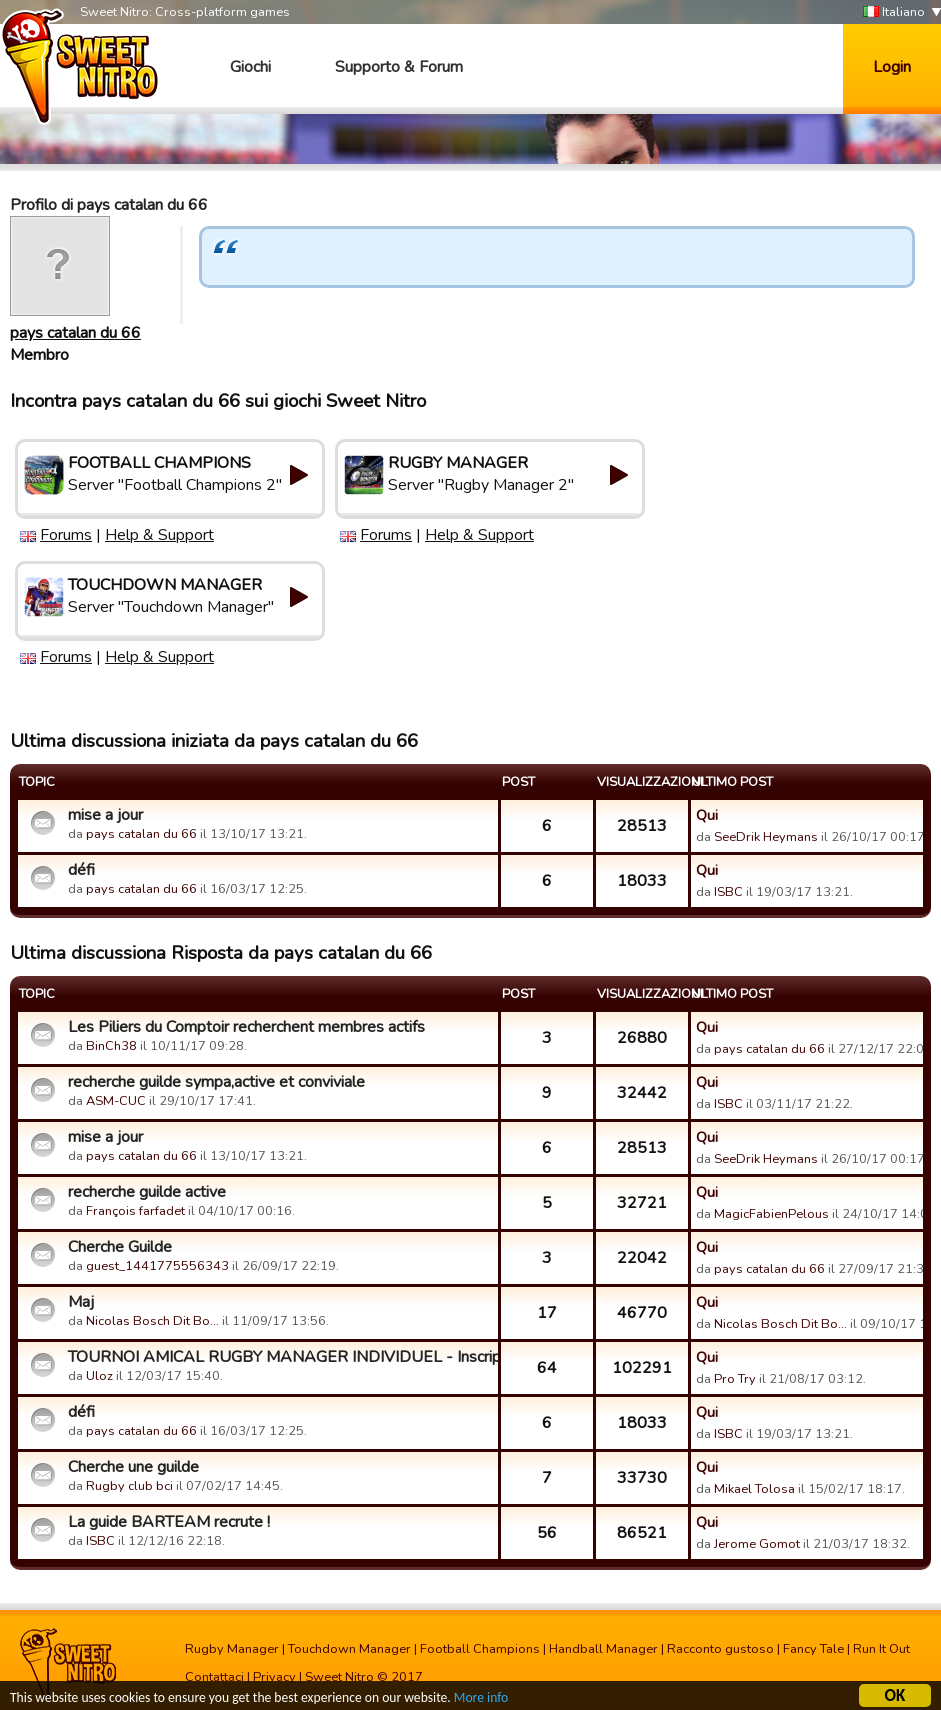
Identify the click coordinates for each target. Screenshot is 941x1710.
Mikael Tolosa (754, 1489)
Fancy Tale (813, 1649)
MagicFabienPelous (771, 1214)
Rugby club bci (129, 1486)
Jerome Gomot (757, 1544)
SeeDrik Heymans (766, 837)
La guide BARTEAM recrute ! (169, 1522)
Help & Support (159, 535)
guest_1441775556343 (157, 1266)
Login (892, 67)
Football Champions (480, 1649)
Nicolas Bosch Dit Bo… (152, 1321)
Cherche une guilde (133, 1467)
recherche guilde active (147, 1192)
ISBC (728, 892)
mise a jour (105, 815)
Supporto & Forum (399, 67)
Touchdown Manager (349, 1649)
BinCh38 (111, 1046)
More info (481, 1700)
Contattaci (214, 1677)
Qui (707, 815)
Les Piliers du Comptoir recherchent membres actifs (246, 1027)
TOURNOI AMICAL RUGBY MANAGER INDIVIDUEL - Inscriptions (280, 1357)
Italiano (894, 12)
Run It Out (881, 1649)
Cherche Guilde (120, 1247)
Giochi (250, 67)
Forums (66, 535)
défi (81, 870)
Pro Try (735, 1379)
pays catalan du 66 (75, 333)
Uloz (99, 1376)
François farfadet (135, 1211)
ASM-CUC (116, 1101)
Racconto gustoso (720, 1649)
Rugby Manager (232, 1649)
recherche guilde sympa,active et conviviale (216, 1082)
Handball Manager (603, 1649)
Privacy (274, 1677)
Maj (81, 1302)
